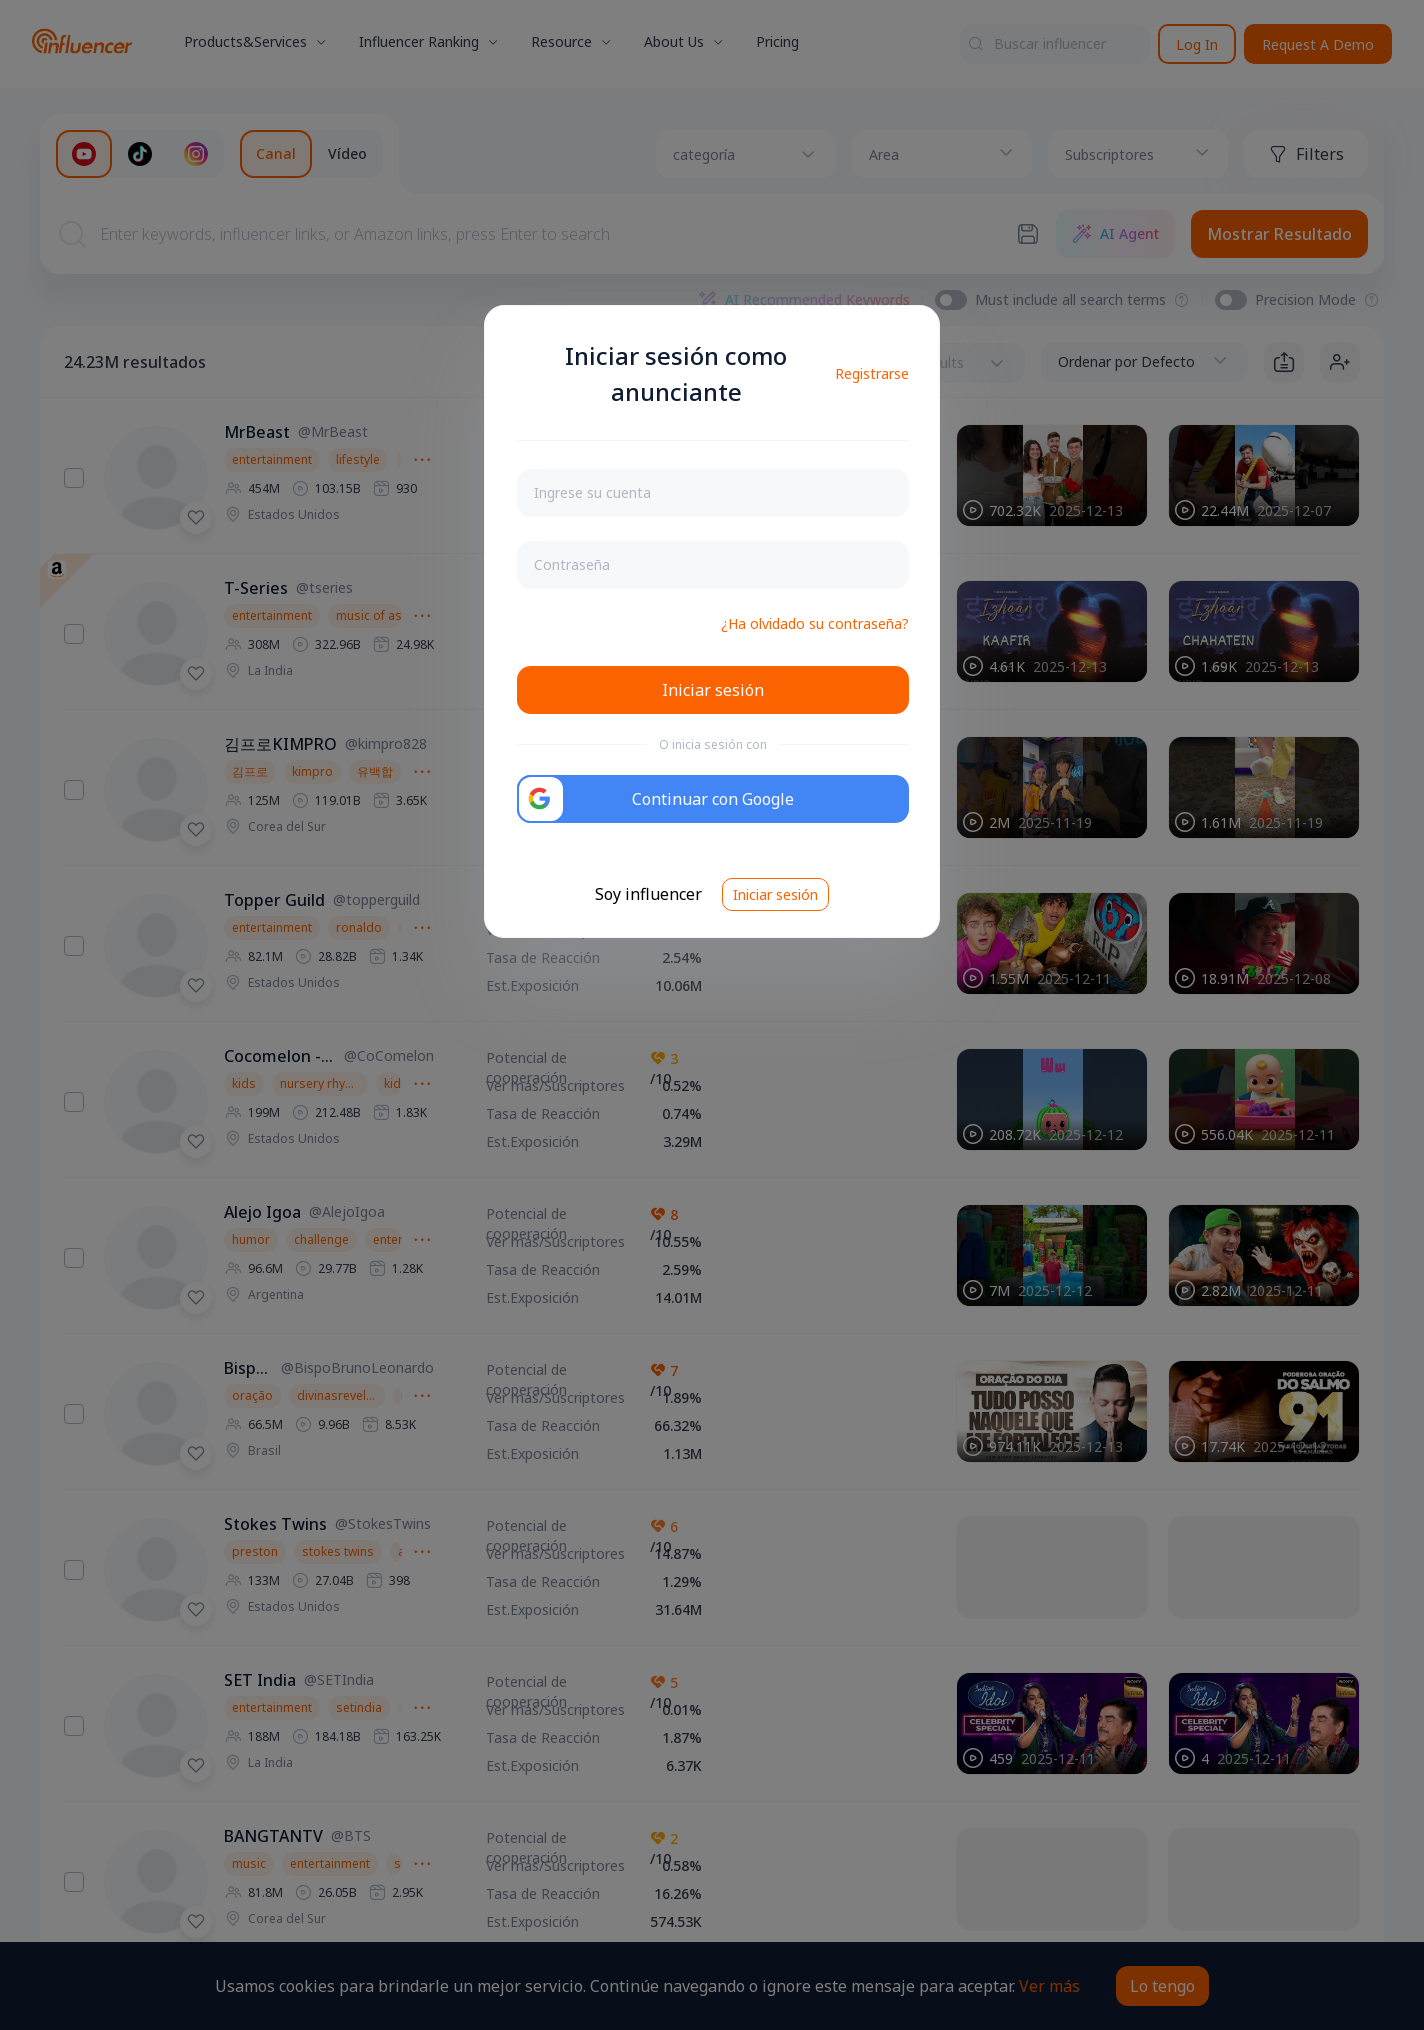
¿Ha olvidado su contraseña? (815, 623)
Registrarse (872, 373)
